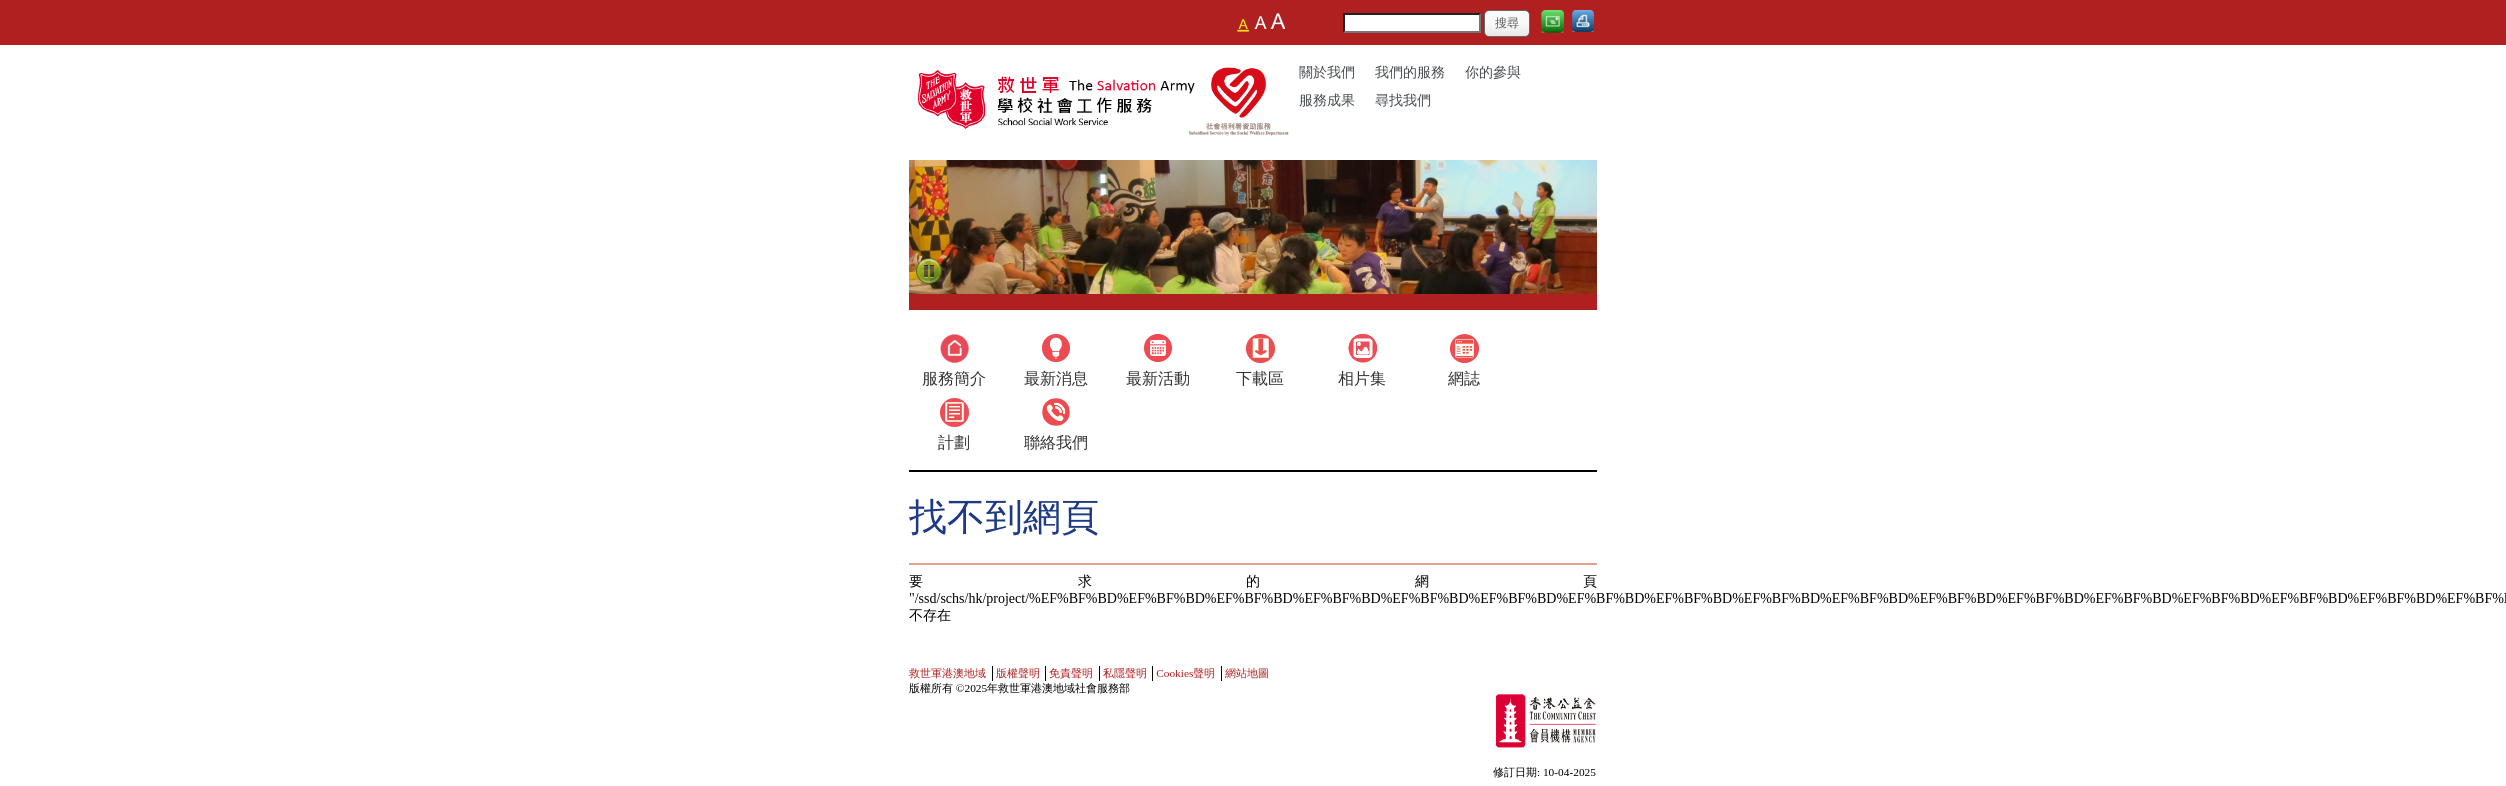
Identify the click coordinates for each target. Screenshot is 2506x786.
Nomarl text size (1245, 22)
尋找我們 (1403, 100)
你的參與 (1493, 72)
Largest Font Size (1277, 22)
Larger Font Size (1261, 22)
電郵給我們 (1555, 28)
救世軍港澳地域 (947, 673)
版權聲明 (1018, 673)
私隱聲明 (1125, 673)
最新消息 (1056, 378)
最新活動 (1158, 378)
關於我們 (1327, 72)
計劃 (954, 442)
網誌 (1464, 378)
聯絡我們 (1056, 442)
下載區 (1260, 378)
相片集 (1362, 378)
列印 (1586, 28)
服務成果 (1327, 100)
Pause (929, 272)
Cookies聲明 (1185, 673)
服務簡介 (954, 378)
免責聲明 (1071, 673)
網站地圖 (1247, 673)
